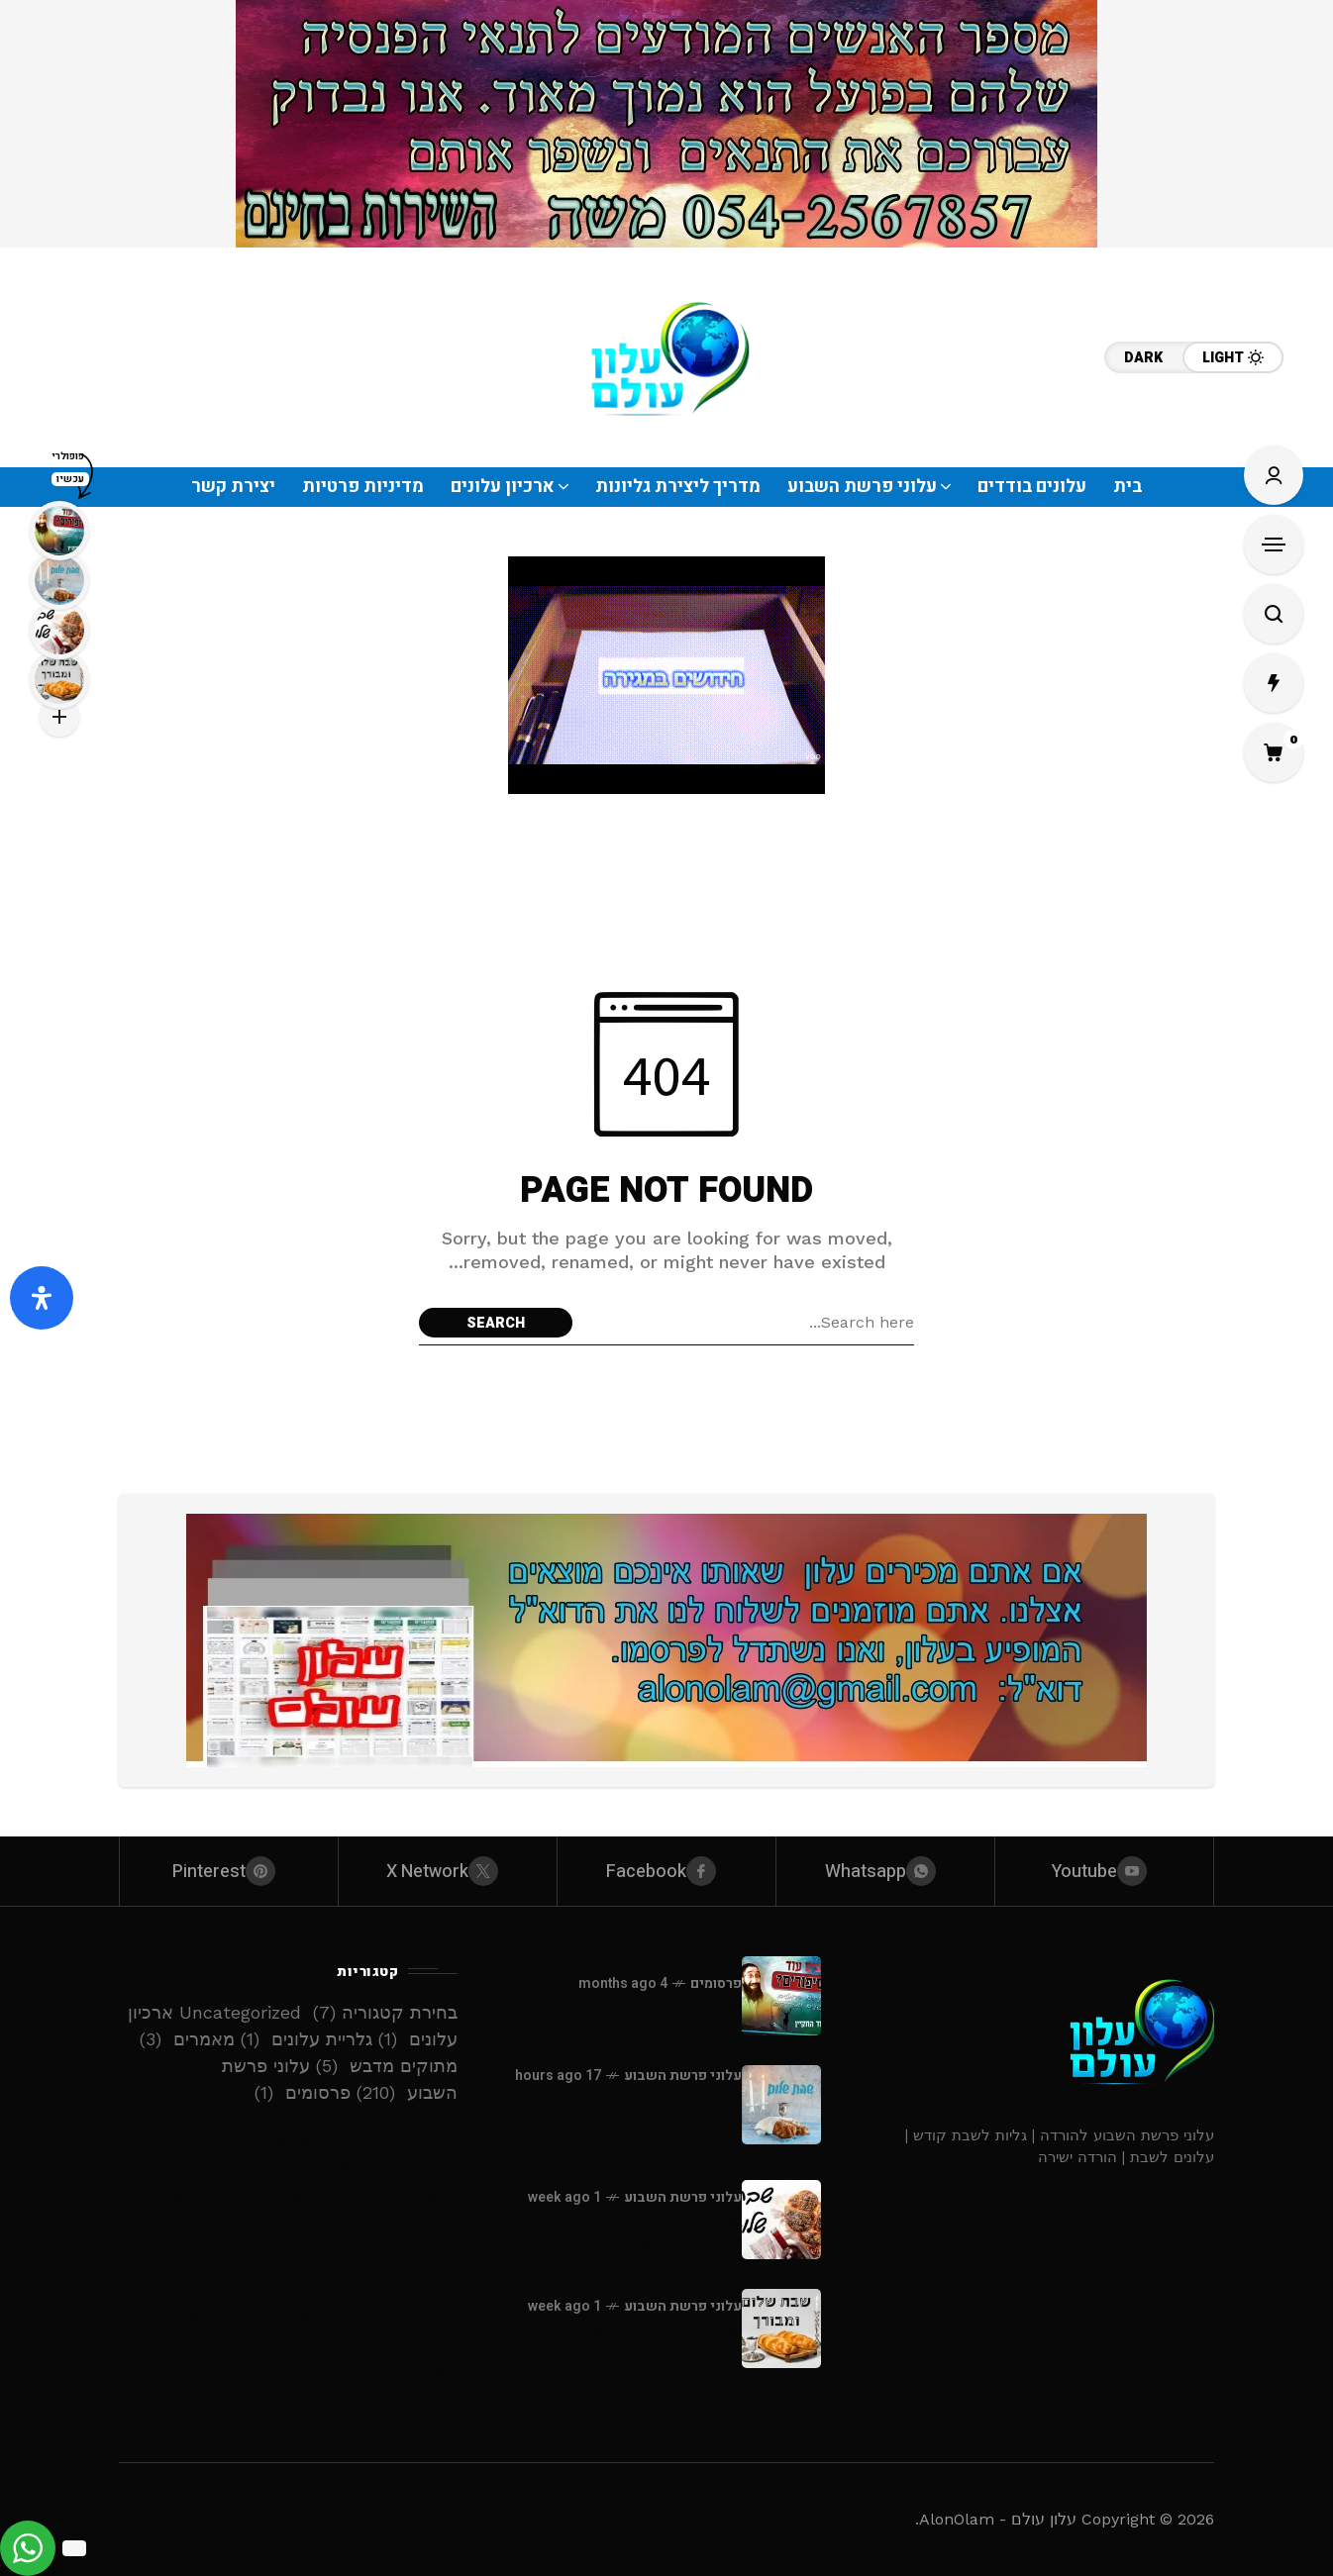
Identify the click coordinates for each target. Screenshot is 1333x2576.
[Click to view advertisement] (666, 124)
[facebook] (666, 1871)
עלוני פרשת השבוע (683, 2075)
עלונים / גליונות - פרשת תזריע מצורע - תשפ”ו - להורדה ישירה (622, 2232)
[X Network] (448, 1871)
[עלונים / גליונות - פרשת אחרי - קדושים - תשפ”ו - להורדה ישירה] (781, 2104)
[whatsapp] (885, 1871)
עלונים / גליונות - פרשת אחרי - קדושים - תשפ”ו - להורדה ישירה (623, 2120)
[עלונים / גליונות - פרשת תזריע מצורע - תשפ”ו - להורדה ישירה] (781, 2219)
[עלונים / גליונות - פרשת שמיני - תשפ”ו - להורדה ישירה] (781, 2328)
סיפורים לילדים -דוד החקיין (636, 2008)
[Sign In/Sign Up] (1273, 475)
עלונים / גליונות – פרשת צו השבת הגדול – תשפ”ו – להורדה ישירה (289, 2386)
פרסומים (716, 1983)
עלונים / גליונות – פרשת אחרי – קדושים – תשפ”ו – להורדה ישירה (288, 2152)
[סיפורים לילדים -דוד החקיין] (781, 1995)
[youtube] (1104, 1871)
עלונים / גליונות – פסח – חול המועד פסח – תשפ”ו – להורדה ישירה (289, 2327)
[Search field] (748, 1322)
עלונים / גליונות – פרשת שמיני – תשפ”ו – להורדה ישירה (289, 2269)
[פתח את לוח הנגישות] (41, 1298)
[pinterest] (229, 1871)
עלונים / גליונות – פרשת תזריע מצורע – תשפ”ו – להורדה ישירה (288, 2210)
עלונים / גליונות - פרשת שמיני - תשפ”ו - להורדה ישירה (620, 2341)
